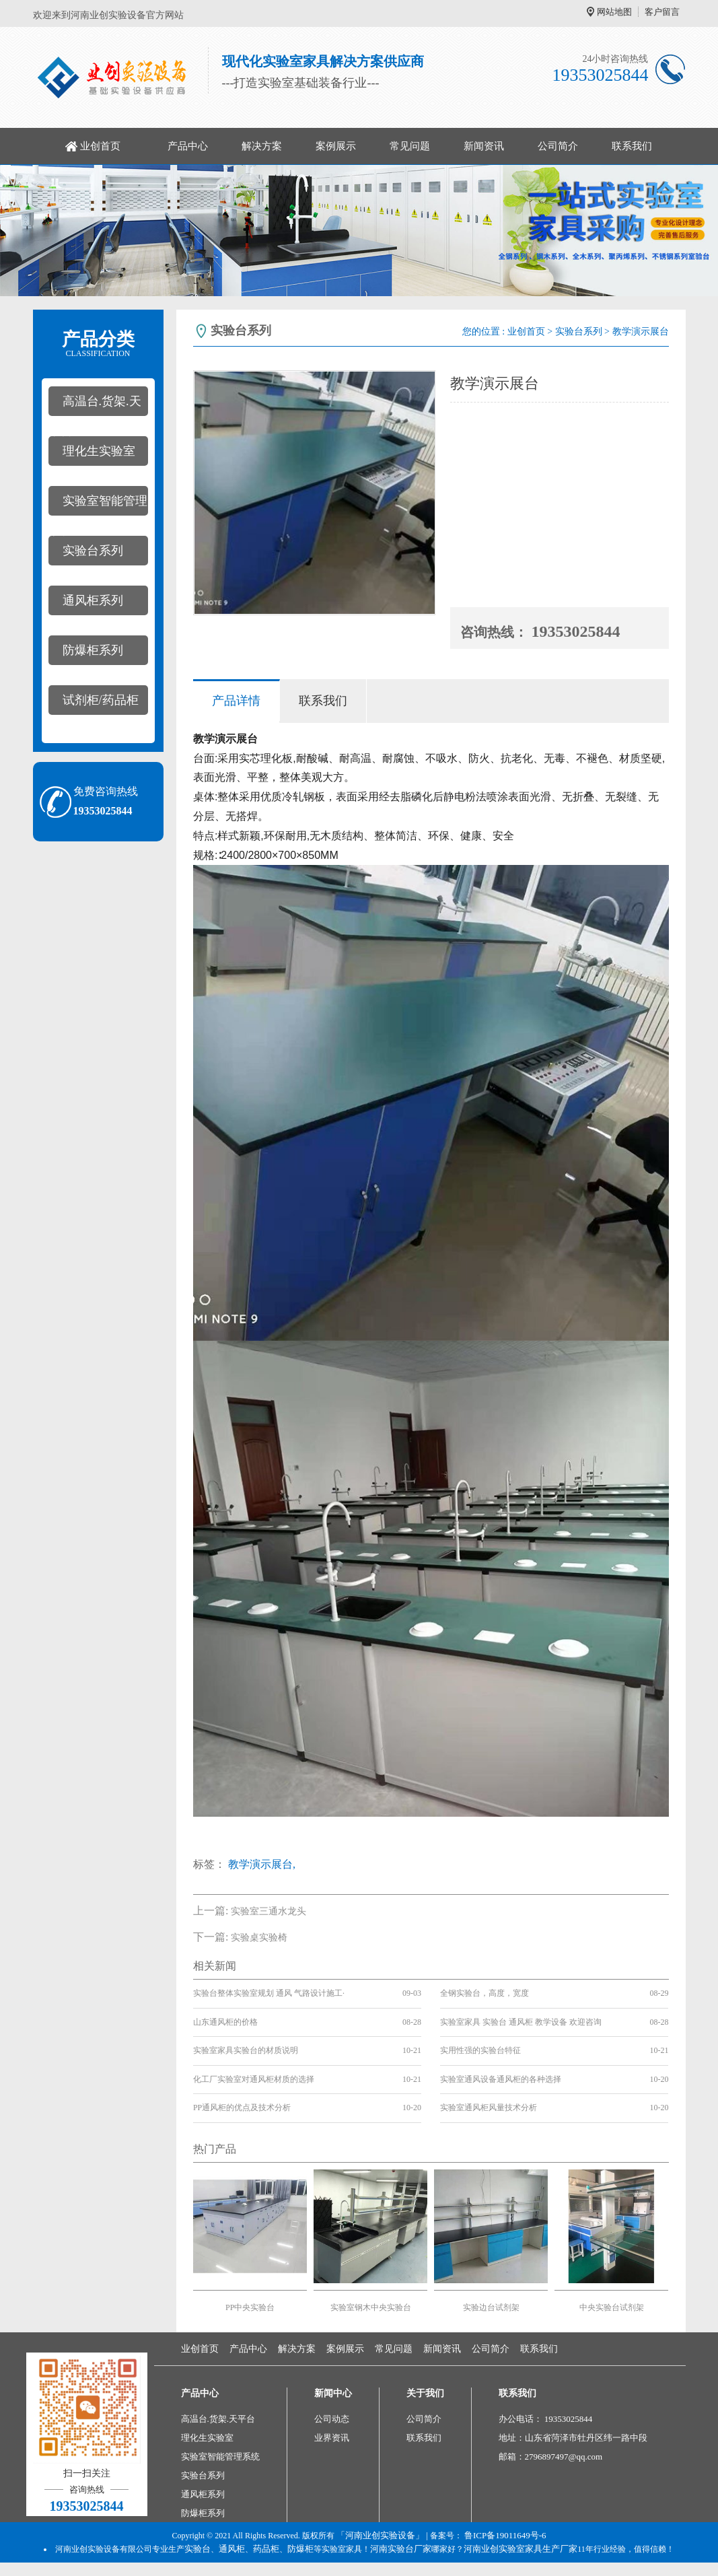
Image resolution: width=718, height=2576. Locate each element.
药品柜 (266, 2549)
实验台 (197, 2549)
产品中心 (188, 146)
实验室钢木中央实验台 (370, 2307)
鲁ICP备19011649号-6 (505, 2535)
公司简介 (558, 146)
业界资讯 (331, 2438)
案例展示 (336, 146)
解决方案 (262, 146)
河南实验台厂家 (400, 2549)
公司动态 (331, 2419)
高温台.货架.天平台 (94, 405)
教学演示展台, (261, 1864)
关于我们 (425, 2393)
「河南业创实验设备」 (380, 2535)
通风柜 (232, 2549)
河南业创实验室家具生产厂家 (520, 2549)
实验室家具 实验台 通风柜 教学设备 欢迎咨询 (521, 2022)
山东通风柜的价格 (225, 2022)
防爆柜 (300, 2549)
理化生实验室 (99, 451)
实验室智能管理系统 (97, 505)
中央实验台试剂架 (611, 2307)
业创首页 (100, 146)
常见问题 (410, 146)
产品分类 (98, 344)
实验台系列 (93, 550)
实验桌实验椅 (259, 1938)
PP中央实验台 (250, 2307)
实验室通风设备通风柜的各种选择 (500, 2079)
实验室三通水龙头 (268, 1911)
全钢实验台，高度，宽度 (484, 1993)
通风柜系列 (93, 600)
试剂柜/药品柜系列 (93, 704)
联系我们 (632, 146)
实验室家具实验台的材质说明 (245, 2050)
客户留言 (662, 12)
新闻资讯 (484, 146)
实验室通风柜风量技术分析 (488, 2107)
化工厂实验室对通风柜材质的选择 (253, 2079)
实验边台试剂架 (491, 2307)
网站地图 (614, 12)
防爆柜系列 (93, 650)
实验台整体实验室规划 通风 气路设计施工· (269, 1993)
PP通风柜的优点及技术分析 (242, 2107)
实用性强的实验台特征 (480, 2050)
